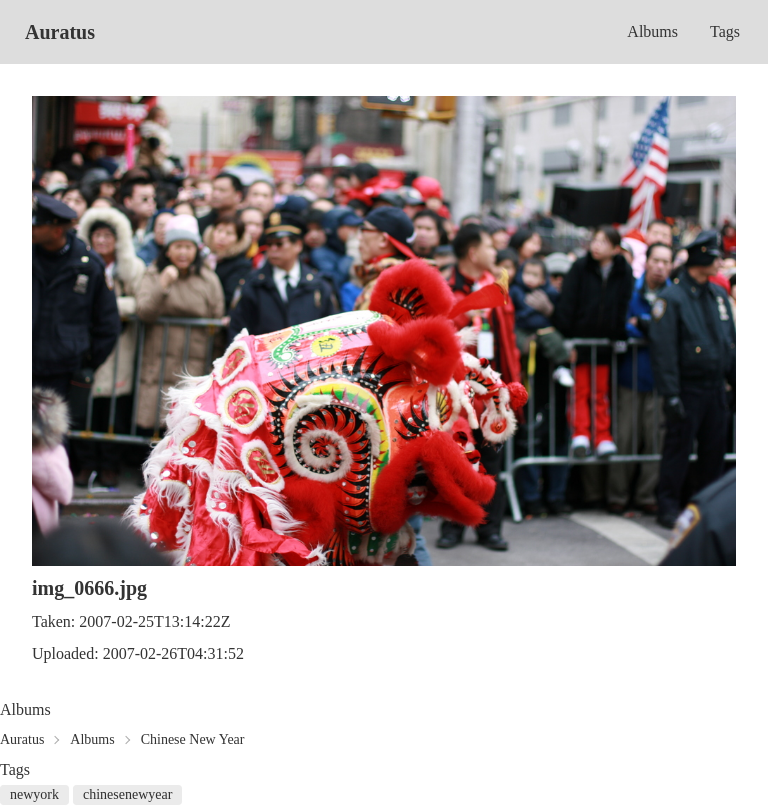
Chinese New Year (193, 739)
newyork (34, 794)
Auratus (60, 32)
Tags (725, 31)
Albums (652, 31)
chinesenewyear (127, 794)
